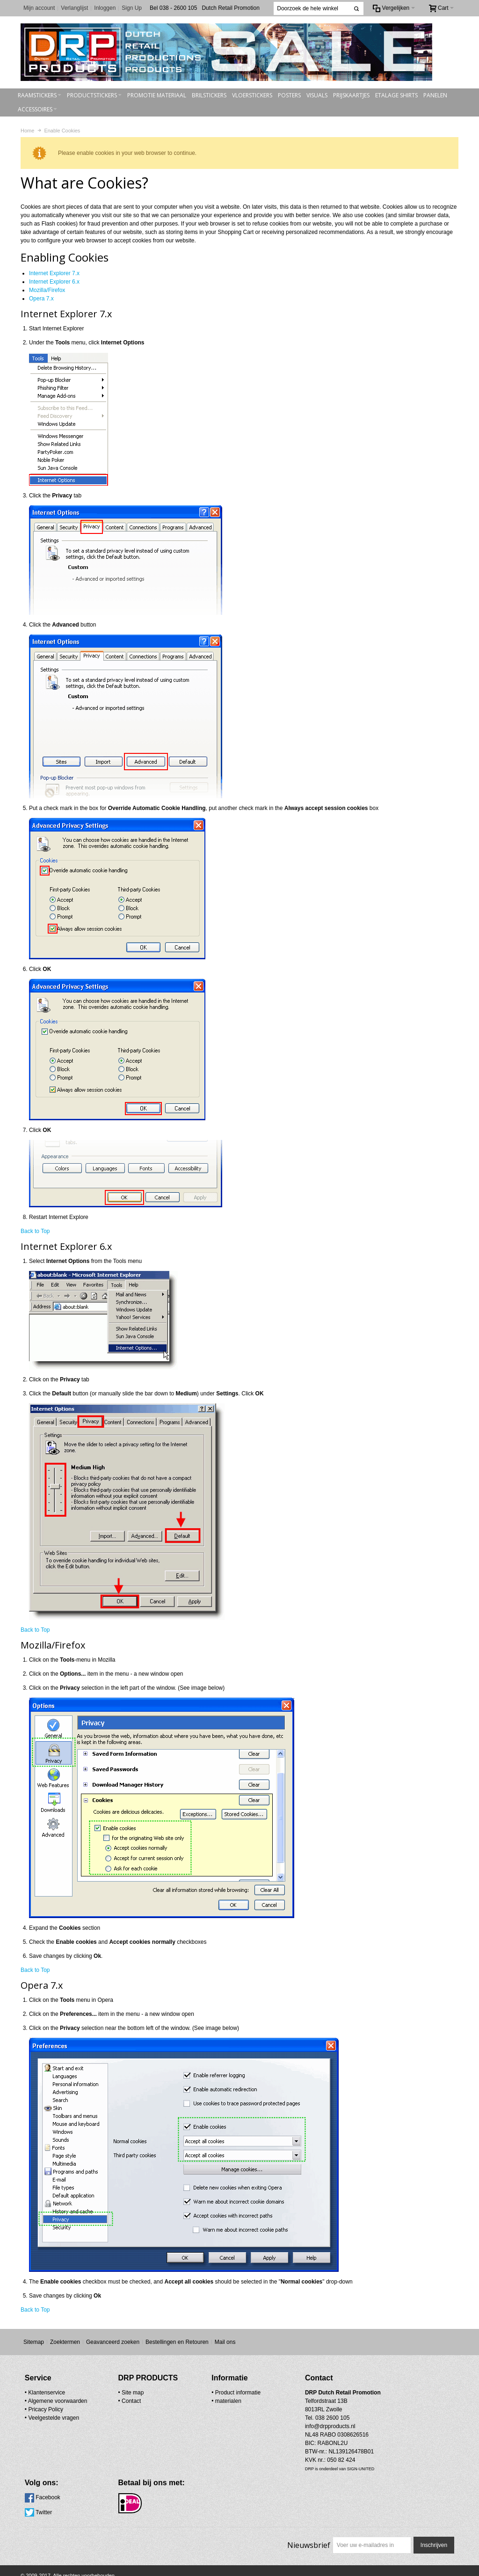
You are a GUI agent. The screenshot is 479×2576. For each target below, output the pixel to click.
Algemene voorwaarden (57, 2400)
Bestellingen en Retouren (177, 2341)
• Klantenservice (45, 2392)
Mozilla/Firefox (47, 289)
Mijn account (39, 8)
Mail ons (225, 2341)
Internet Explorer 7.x (54, 273)
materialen (187, 2400)
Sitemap (33, 2341)
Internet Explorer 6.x (54, 281)
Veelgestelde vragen (54, 2417)
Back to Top (35, 1230)
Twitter (335, 2407)
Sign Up (132, 8)
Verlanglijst (74, 8)
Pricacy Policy (46, 2409)
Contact (111, 2400)
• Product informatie (195, 2392)
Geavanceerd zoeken (112, 2341)
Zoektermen (65, 2341)
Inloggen (105, 8)
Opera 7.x (41, 298)
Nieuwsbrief (308, 2527)
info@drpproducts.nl (269, 2434)
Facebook (339, 2392)
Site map (112, 2392)
